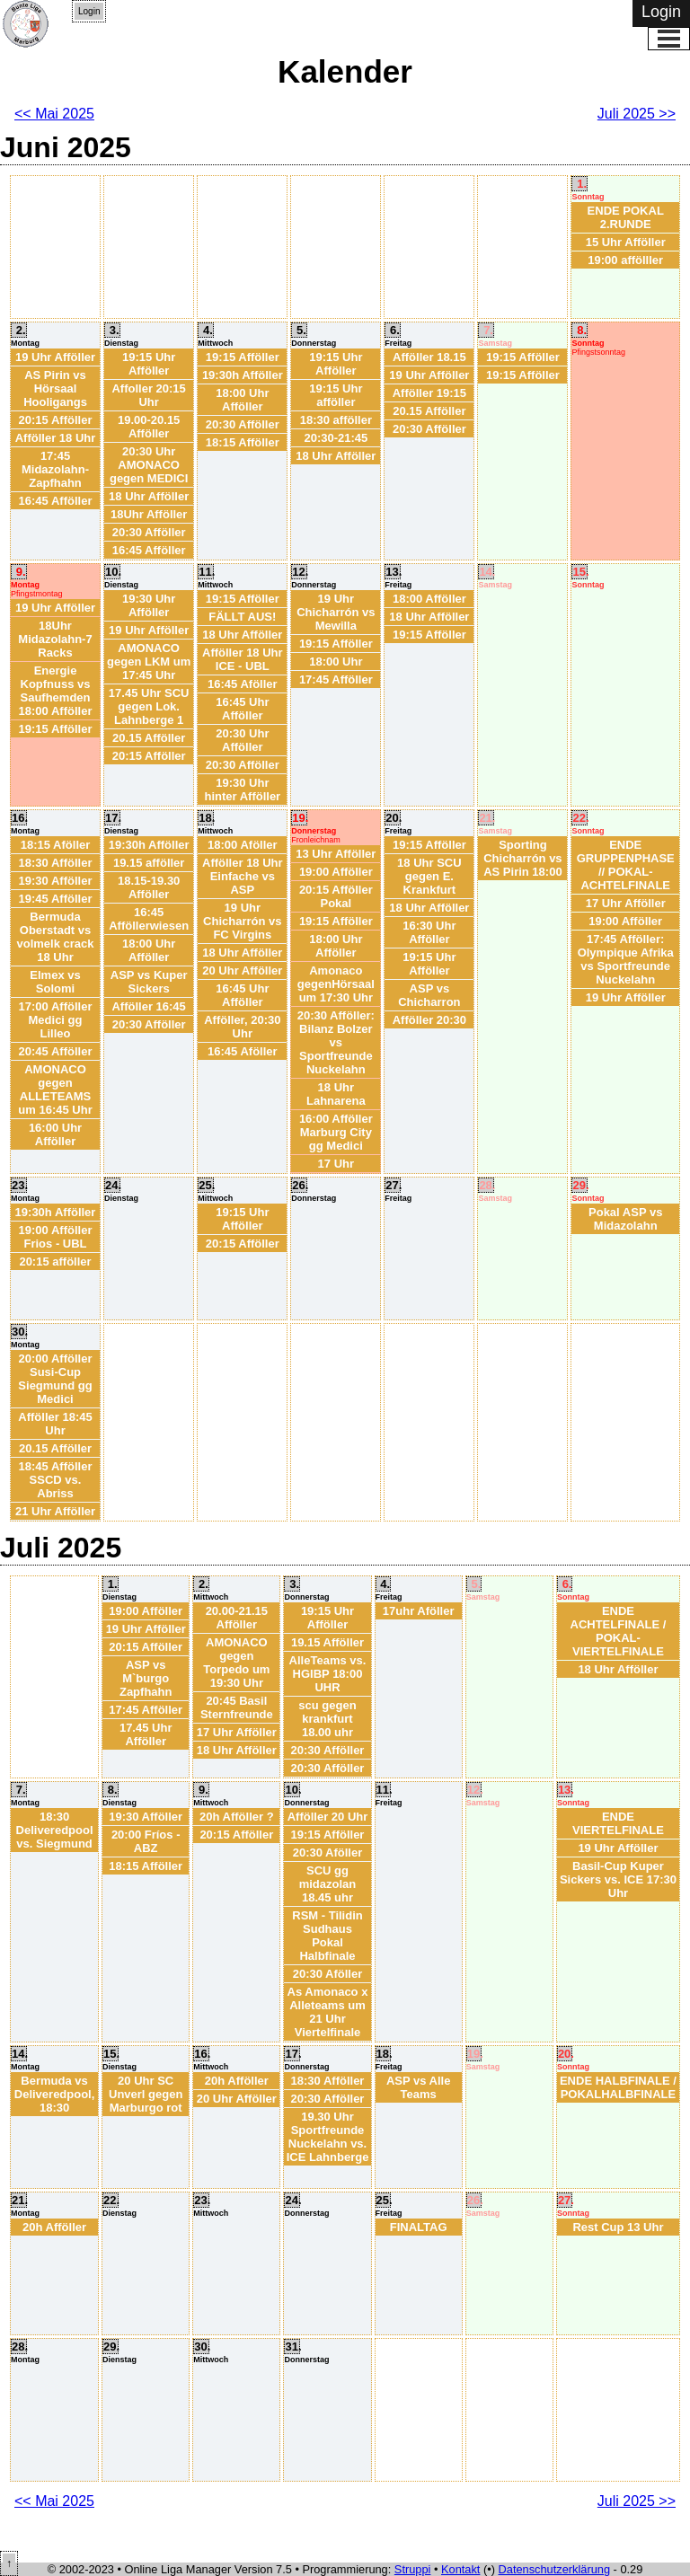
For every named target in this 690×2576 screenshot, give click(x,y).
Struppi (412, 2569)
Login (89, 11)
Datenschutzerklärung (554, 2569)
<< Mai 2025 (54, 113)
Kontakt (460, 2569)
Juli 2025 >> (636, 113)
